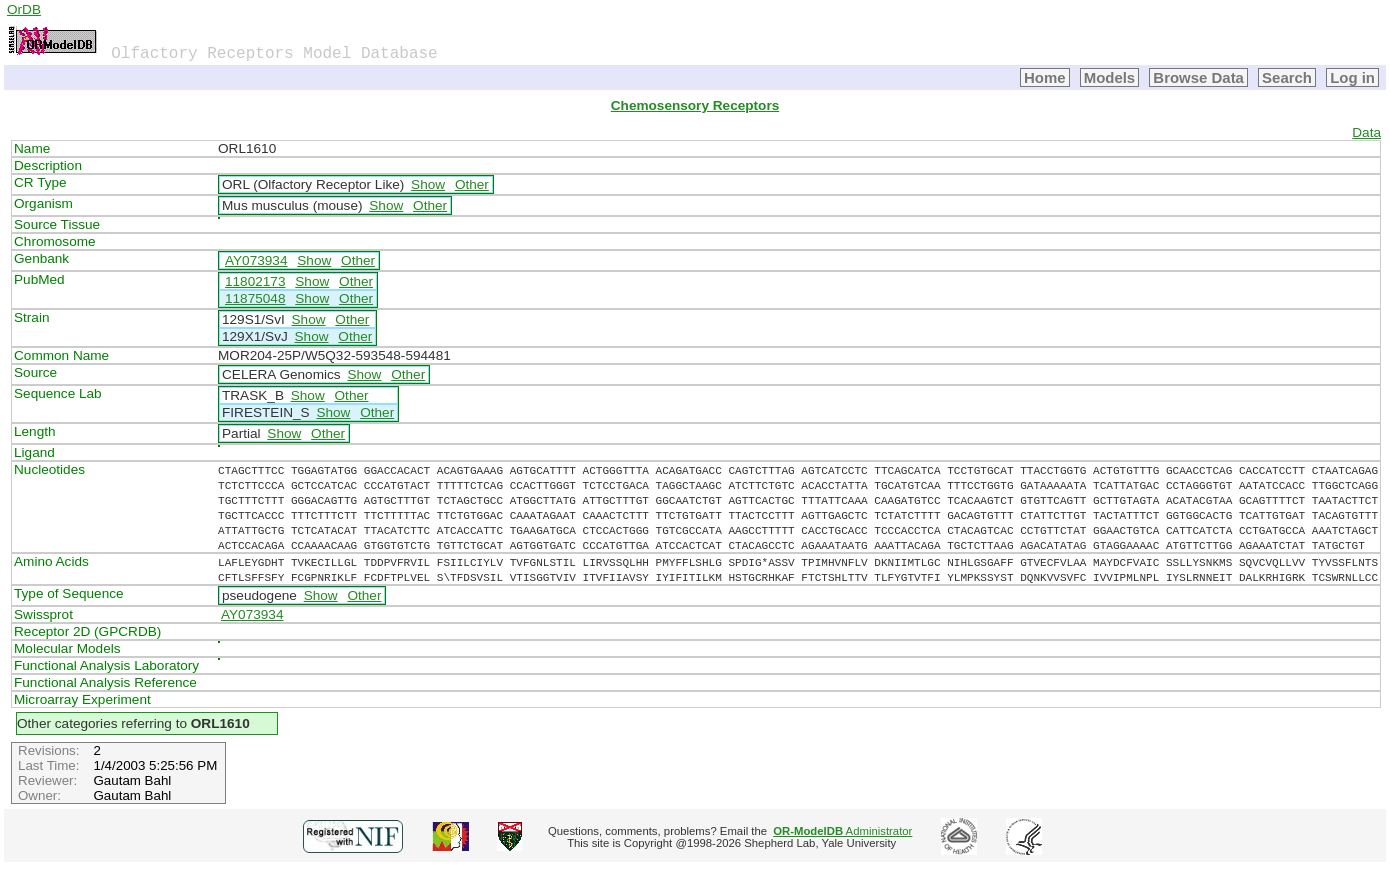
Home (1045, 77)
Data (1366, 132)
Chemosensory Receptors (695, 105)
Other (472, 184)
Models (1110, 77)
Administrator (842, 831)
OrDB (24, 9)
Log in (1352, 77)
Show (428, 184)
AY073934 (256, 260)
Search (1287, 77)
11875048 (255, 298)
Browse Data (1198, 77)
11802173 (255, 281)
